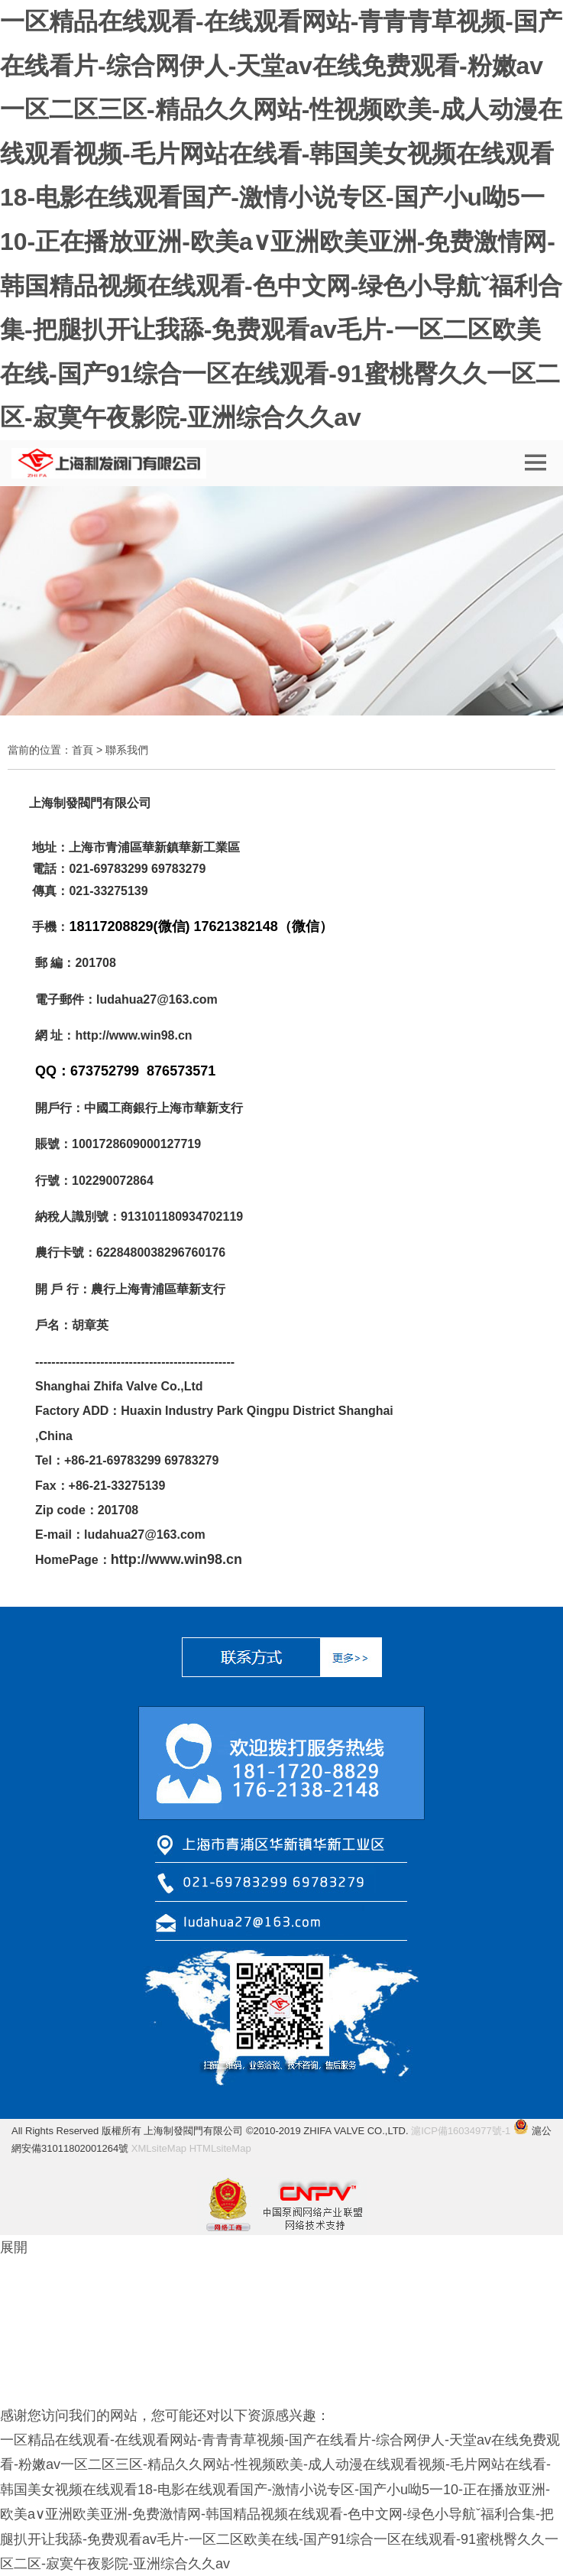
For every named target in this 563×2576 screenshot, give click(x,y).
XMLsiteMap (158, 2148)
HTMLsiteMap (220, 2148)
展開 (14, 2247)
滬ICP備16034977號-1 (460, 2130)
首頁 (82, 750)
